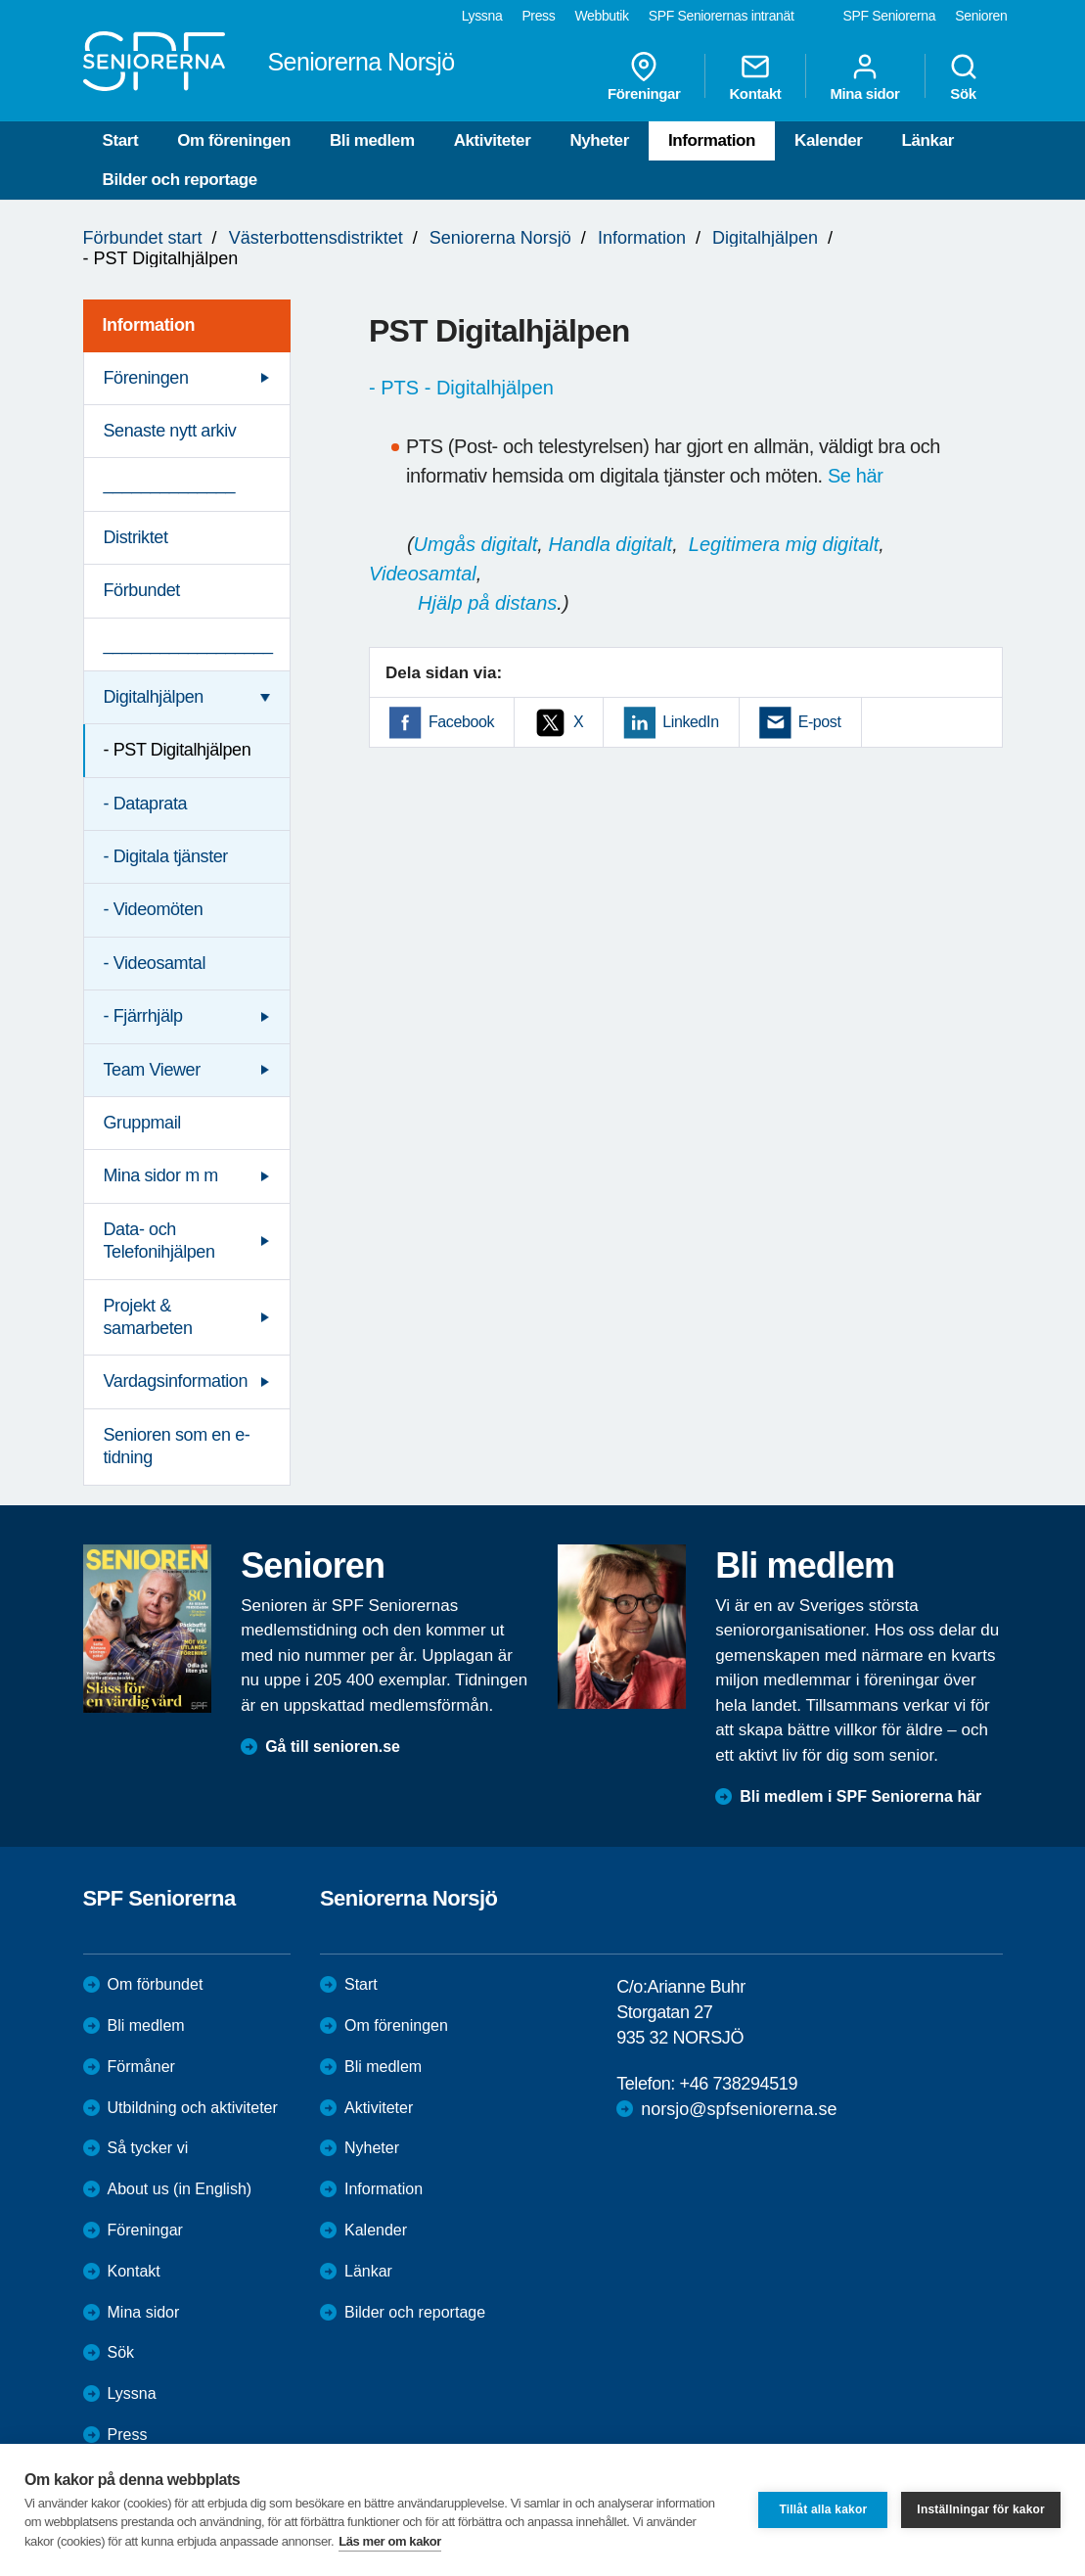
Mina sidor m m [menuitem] (161, 1175)
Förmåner (141, 2066)
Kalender (828, 140)
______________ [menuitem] (170, 483)
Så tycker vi (148, 2147)
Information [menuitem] (149, 325)
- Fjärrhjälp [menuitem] (143, 1016)
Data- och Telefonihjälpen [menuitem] (159, 1240)
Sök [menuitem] (963, 76)
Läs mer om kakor (390, 2541)
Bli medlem (372, 140)
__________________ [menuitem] (188, 644)
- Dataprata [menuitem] (146, 803)
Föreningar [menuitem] (644, 76)
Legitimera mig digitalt (784, 544)
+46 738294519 (738, 2083)
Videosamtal (422, 573)
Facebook (461, 721)
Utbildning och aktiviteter (193, 2107)
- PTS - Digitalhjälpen (461, 387)
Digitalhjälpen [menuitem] (153, 697)
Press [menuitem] (538, 15)
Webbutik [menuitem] (601, 15)
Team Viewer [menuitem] (152, 1070)
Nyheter (599, 140)
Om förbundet (155, 1984)
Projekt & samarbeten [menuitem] (148, 1317)
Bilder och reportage (180, 179)
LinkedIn (690, 721)
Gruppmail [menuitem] (142, 1122)
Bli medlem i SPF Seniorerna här (860, 1796)
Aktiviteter (492, 140)
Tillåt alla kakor (823, 2509)
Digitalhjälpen (765, 238)
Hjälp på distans (487, 603)
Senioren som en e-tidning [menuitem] (177, 1446)
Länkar (928, 140)
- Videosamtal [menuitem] (155, 963)
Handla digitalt (610, 544)
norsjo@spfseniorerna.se (738, 2109)
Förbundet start (143, 238)
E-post (819, 721)
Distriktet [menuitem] (136, 537)
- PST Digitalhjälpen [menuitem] (177, 749)
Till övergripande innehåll (0, 0)
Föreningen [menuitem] (146, 378)
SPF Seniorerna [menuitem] (889, 15)
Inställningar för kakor (981, 2509)
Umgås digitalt (476, 544)
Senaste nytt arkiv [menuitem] (170, 430)
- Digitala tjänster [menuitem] (166, 856)
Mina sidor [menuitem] (864, 76)
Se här (855, 475)
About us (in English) (180, 2189)
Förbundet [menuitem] (142, 590)
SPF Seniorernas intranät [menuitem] (721, 15)
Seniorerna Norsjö (500, 238)
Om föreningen (234, 140)
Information (711, 140)
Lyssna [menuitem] (482, 15)
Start (121, 140)
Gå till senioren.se (332, 1746)
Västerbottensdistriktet (316, 238)
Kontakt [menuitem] (755, 76)
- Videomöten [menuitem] (153, 909)
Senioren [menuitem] (981, 15)
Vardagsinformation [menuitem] (176, 1381)
